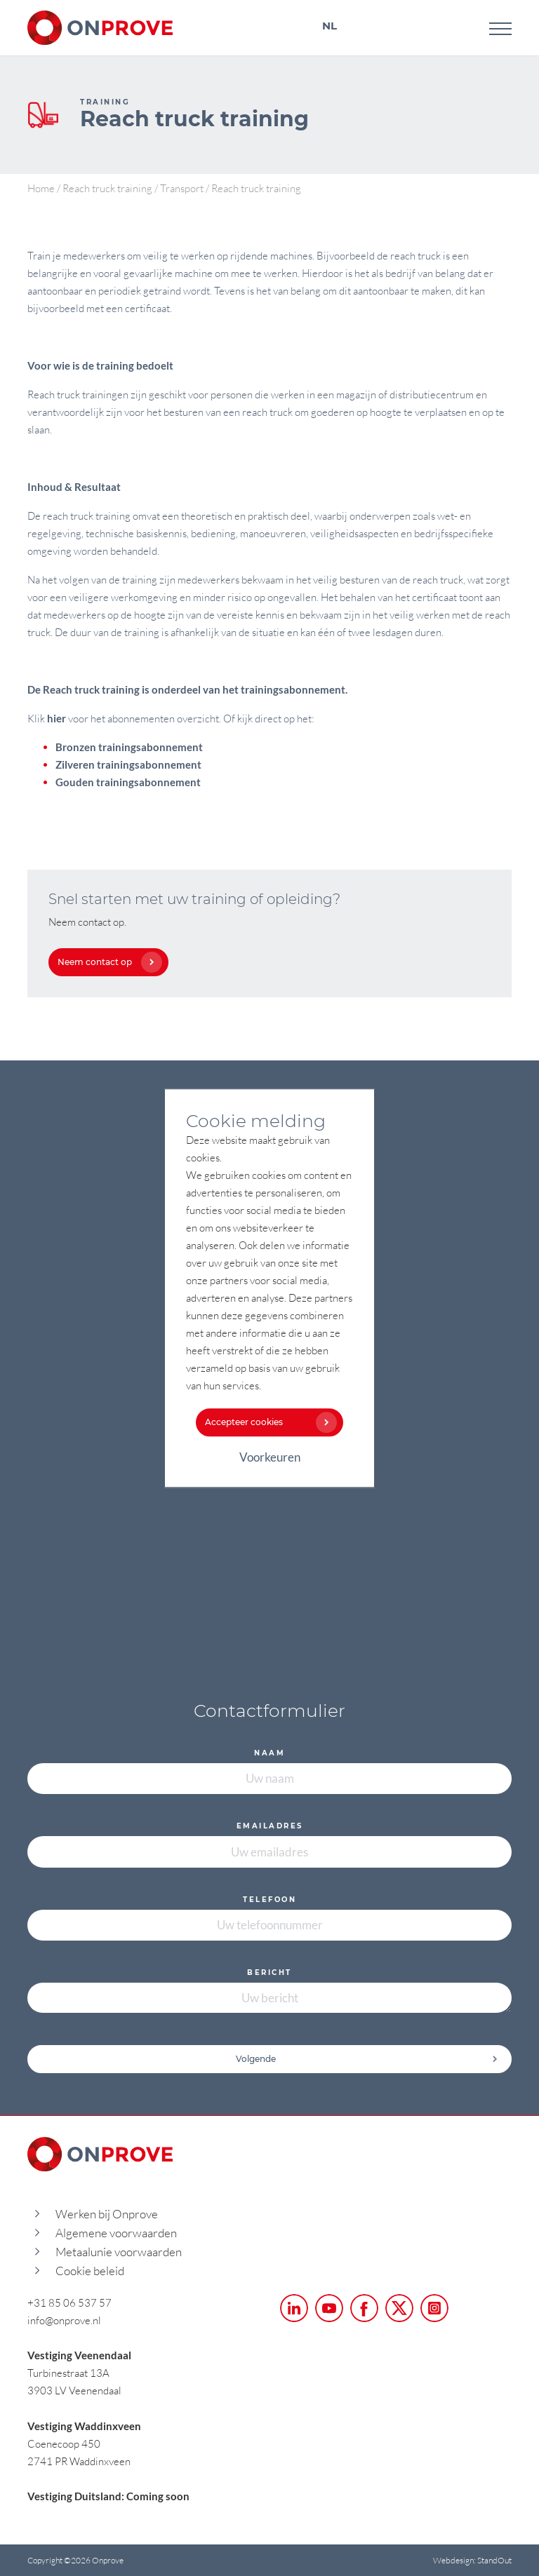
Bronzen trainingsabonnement (129, 747)
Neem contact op (106, 962)
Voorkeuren (269, 1457)
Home (41, 188)
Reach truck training (107, 188)
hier (56, 718)
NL (329, 25)
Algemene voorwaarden (116, 2232)
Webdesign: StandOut (472, 2560)
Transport (182, 188)
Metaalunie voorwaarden (118, 2251)
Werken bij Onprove (106, 2213)
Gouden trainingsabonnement (128, 782)
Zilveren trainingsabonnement (128, 764)
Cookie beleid (89, 2270)
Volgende (367, 2059)
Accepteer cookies (267, 1422)
